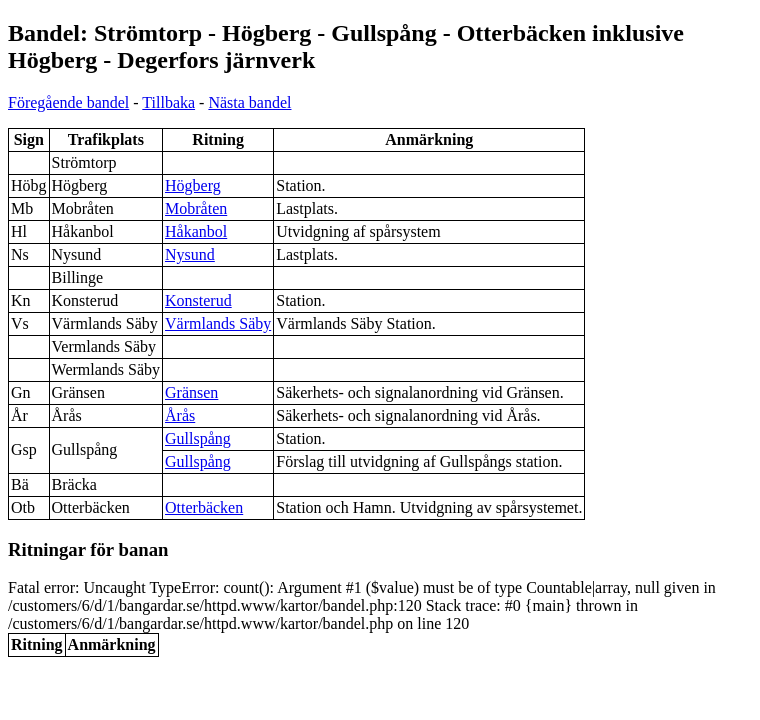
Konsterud (198, 300)
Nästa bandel (249, 102)
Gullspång (198, 438)
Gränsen (191, 392)
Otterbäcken (204, 507)
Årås (180, 415)
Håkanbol (196, 231)
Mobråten (196, 208)
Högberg (193, 185)
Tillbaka (168, 102)
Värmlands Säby (218, 323)
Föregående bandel (68, 102)
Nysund (190, 254)
